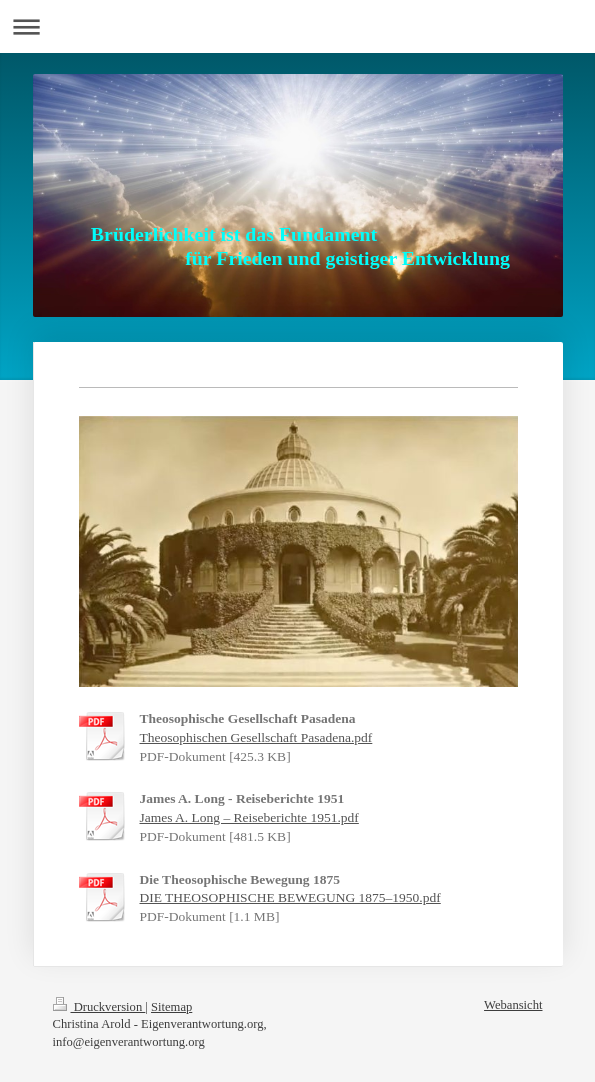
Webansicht (513, 1005)
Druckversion (99, 1007)
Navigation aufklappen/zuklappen (297, 26)
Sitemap (171, 1007)
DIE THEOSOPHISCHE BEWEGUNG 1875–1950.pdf (290, 897)
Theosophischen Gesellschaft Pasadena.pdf (256, 737)
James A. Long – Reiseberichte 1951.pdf (249, 817)
